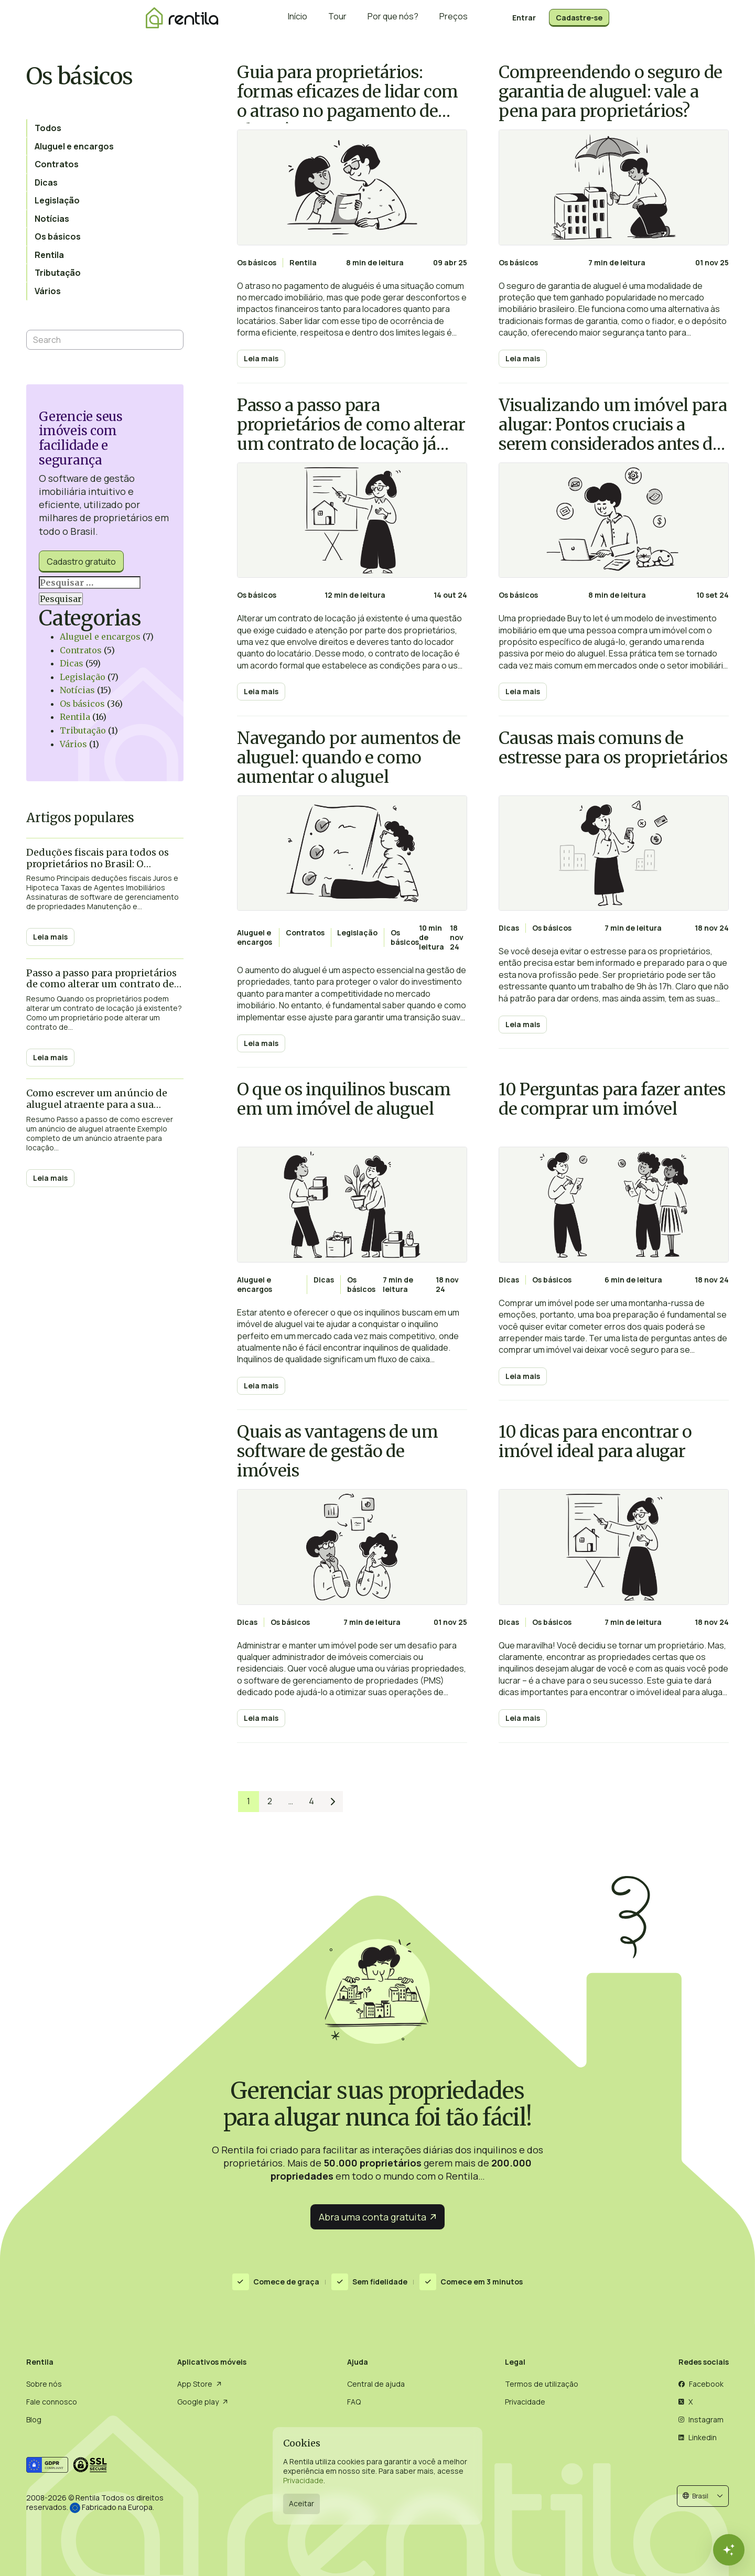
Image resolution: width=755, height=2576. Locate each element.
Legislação (82, 677)
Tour (337, 18)
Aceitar (301, 2503)
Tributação (83, 730)
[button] (703, 2496)
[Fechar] (729, 2550)
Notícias (77, 690)
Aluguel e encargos (100, 636)
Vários (73, 744)
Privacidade (303, 2480)
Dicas (71, 663)
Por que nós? (393, 18)
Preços (453, 18)
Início (297, 18)
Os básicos (82, 703)
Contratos (81, 650)
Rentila (75, 717)
